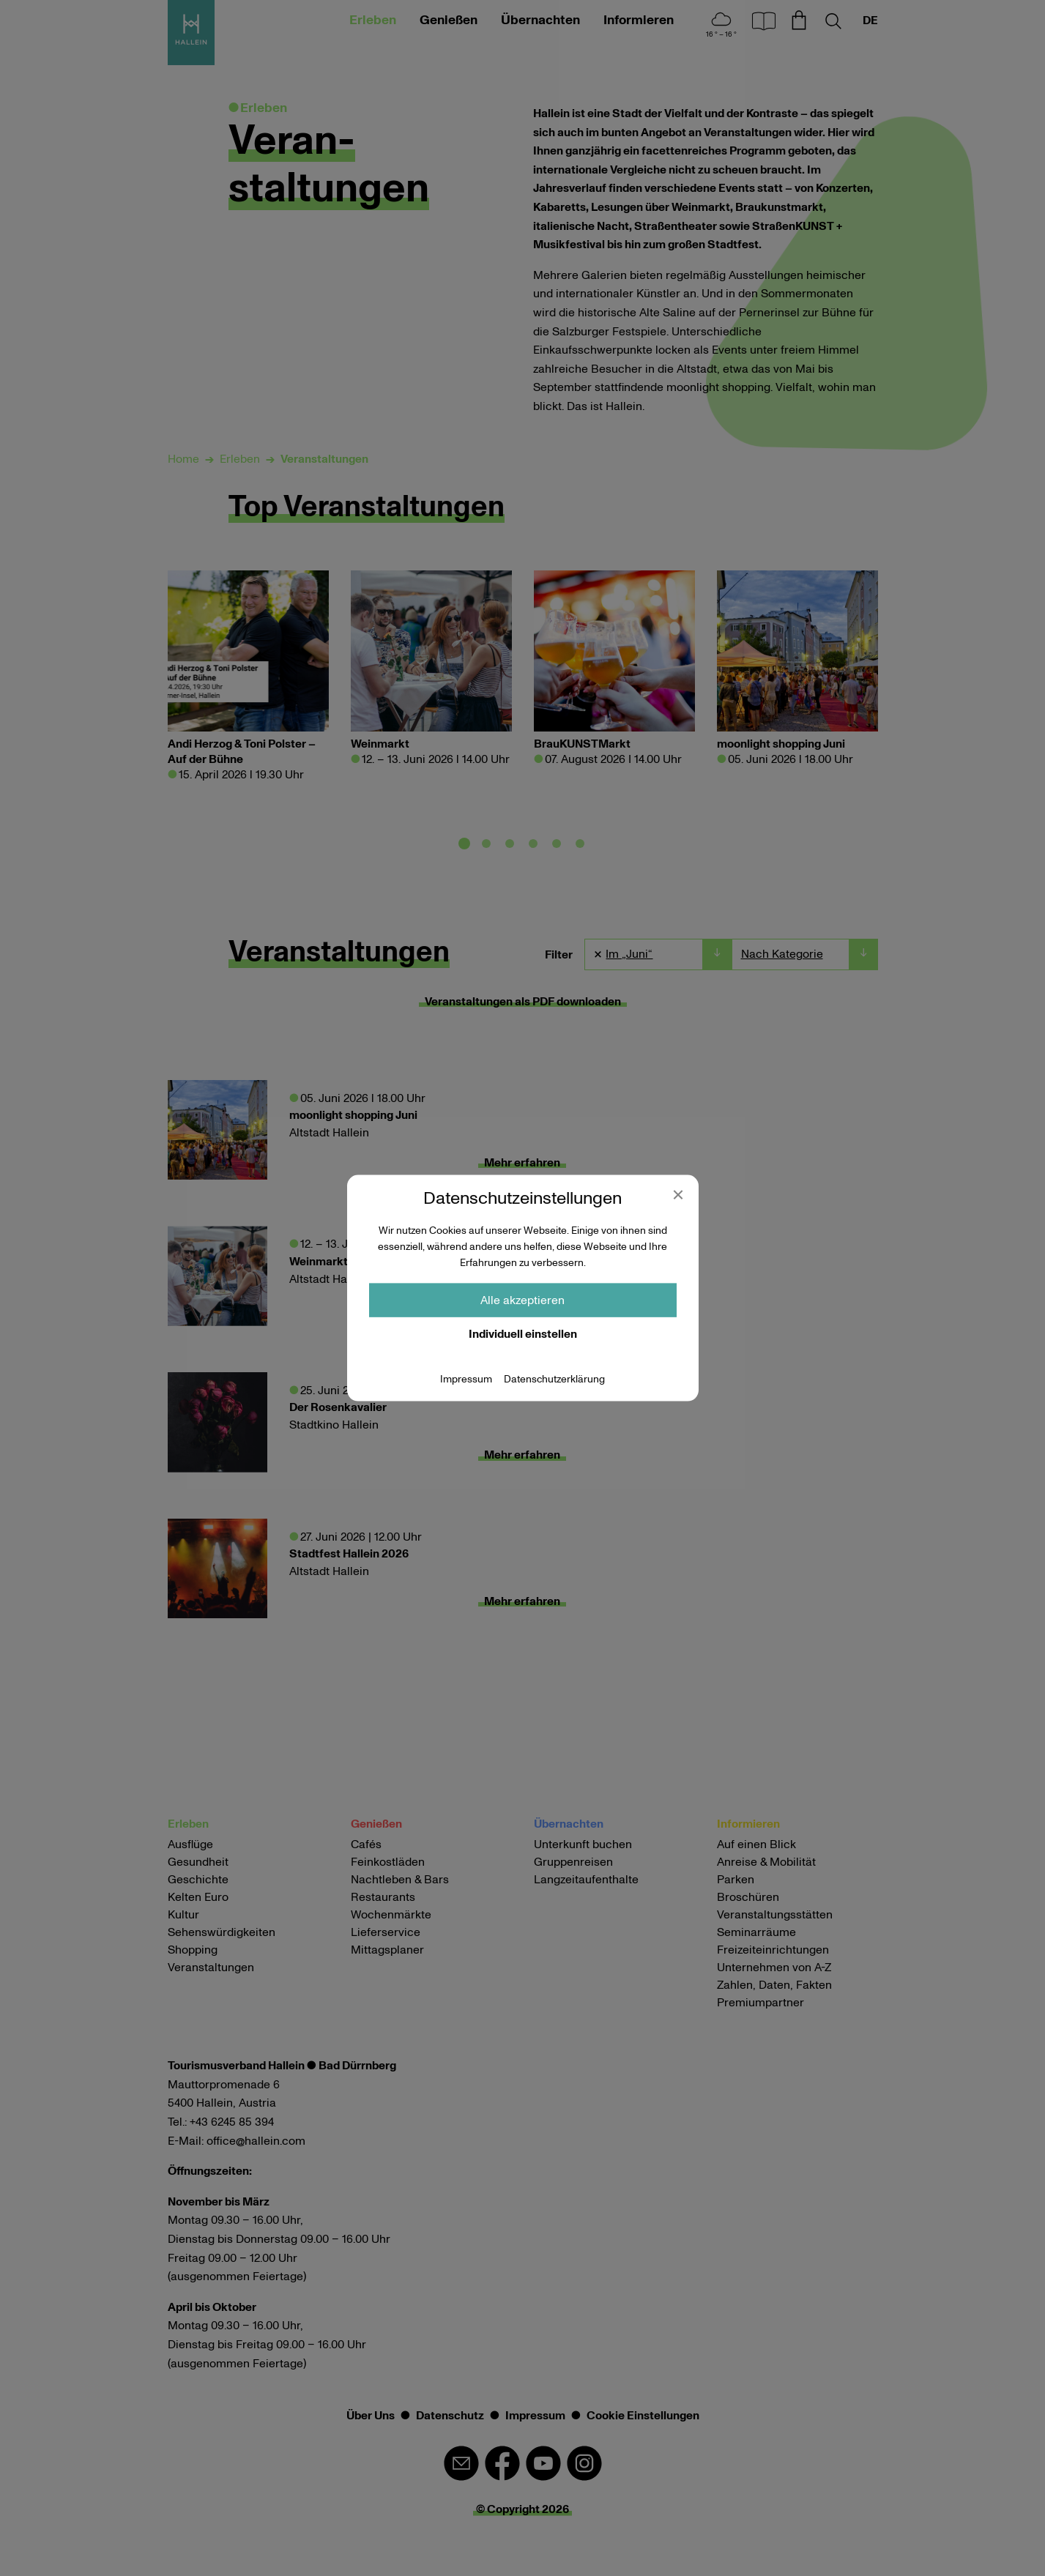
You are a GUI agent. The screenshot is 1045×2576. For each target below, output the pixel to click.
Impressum (466, 1379)
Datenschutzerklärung (554, 1379)
